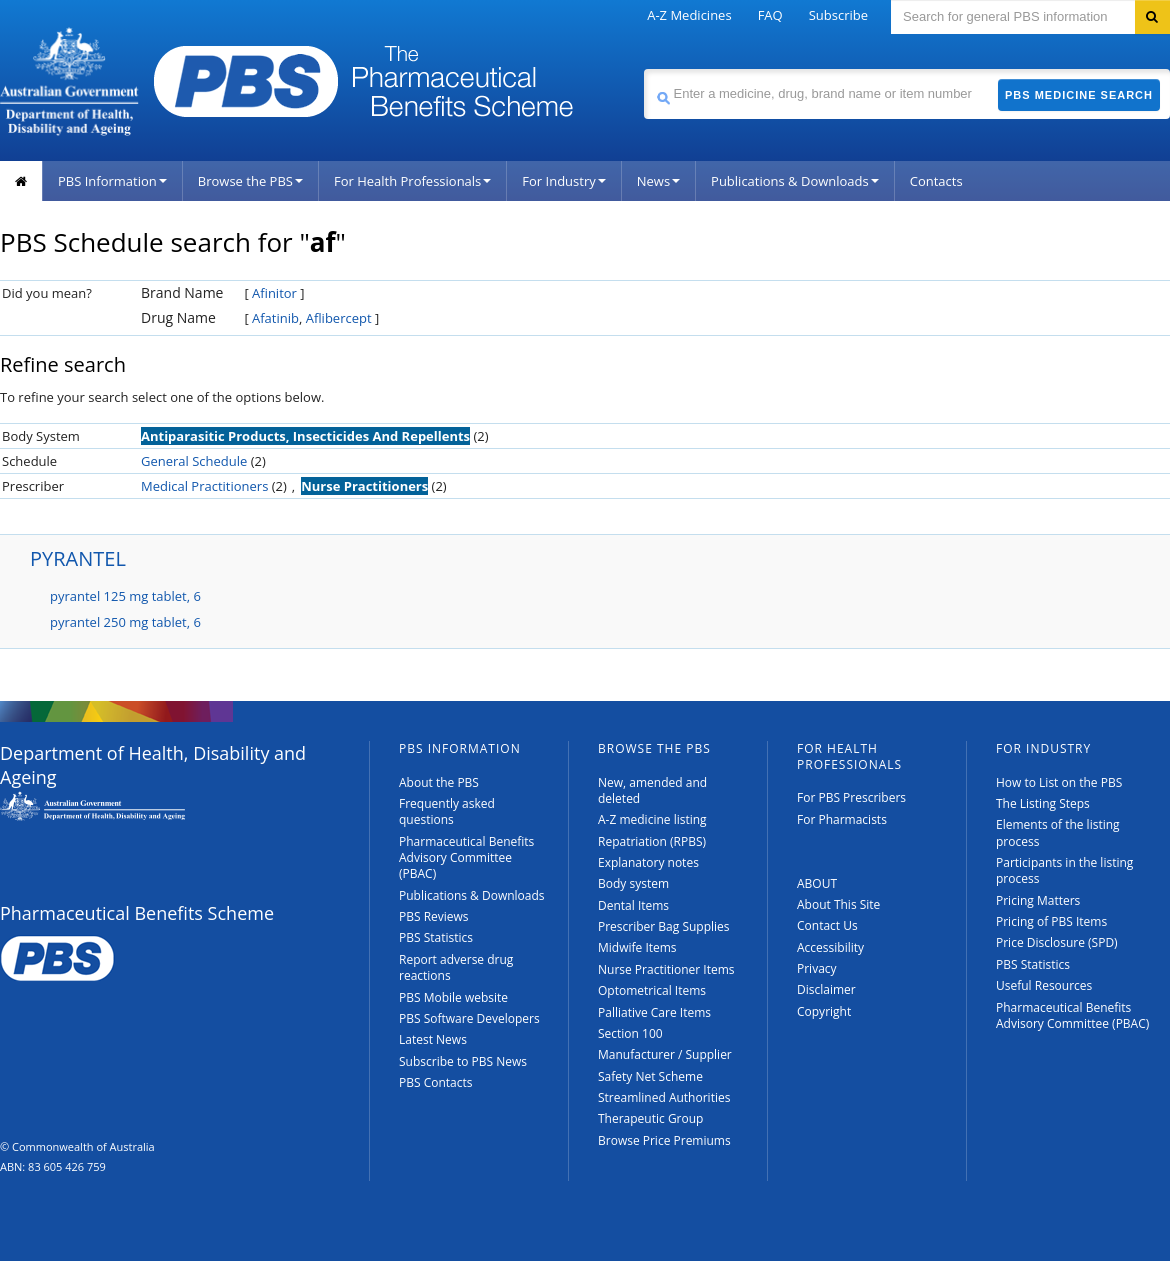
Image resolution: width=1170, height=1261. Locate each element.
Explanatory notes (648, 862)
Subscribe (838, 15)
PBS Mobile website (453, 997)
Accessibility (830, 947)
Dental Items (633, 905)
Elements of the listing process (1058, 832)
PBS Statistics (436, 937)
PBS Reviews (434, 916)
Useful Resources (1044, 985)
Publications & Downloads (795, 181)
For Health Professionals (412, 181)
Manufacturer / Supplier (665, 1054)
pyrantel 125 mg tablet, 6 (125, 596)
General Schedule (194, 461)
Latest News (433, 1039)
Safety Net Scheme (650, 1076)
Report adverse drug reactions (456, 967)
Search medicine (643, 68)
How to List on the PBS (1059, 782)
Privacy (817, 968)
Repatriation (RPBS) (652, 841)
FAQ (770, 15)
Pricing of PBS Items (1051, 921)
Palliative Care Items (654, 1012)
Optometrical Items (652, 990)
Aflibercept (339, 318)
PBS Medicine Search (1079, 95)
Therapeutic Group (650, 1118)
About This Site (838, 904)
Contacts (936, 181)
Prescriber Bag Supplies (664, 926)
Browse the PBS (250, 181)
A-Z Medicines (689, 15)
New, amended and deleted (652, 790)
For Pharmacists (842, 819)
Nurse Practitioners (364, 486)
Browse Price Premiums (664, 1140)
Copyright (824, 1011)
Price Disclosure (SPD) (1057, 942)
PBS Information (112, 181)
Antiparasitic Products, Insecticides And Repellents (305, 436)
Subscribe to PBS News (463, 1061)
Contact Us (827, 925)
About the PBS (439, 782)
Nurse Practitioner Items (666, 969)
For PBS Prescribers (851, 797)
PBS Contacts (436, 1082)
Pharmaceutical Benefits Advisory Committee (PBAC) (466, 858)
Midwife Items (637, 947)
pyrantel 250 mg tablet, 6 (125, 622)
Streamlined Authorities (664, 1097)
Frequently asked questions (447, 811)
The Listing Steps (1043, 803)
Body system (633, 883)
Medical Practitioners (204, 486)
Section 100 (630, 1033)
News (658, 181)
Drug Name (178, 317)
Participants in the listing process (1064, 870)
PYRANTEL (78, 558)
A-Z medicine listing (652, 819)
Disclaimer (826, 989)
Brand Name (182, 292)
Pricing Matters (1038, 900)
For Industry (563, 181)
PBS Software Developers (469, 1018)
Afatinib (275, 318)
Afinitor (274, 293)
